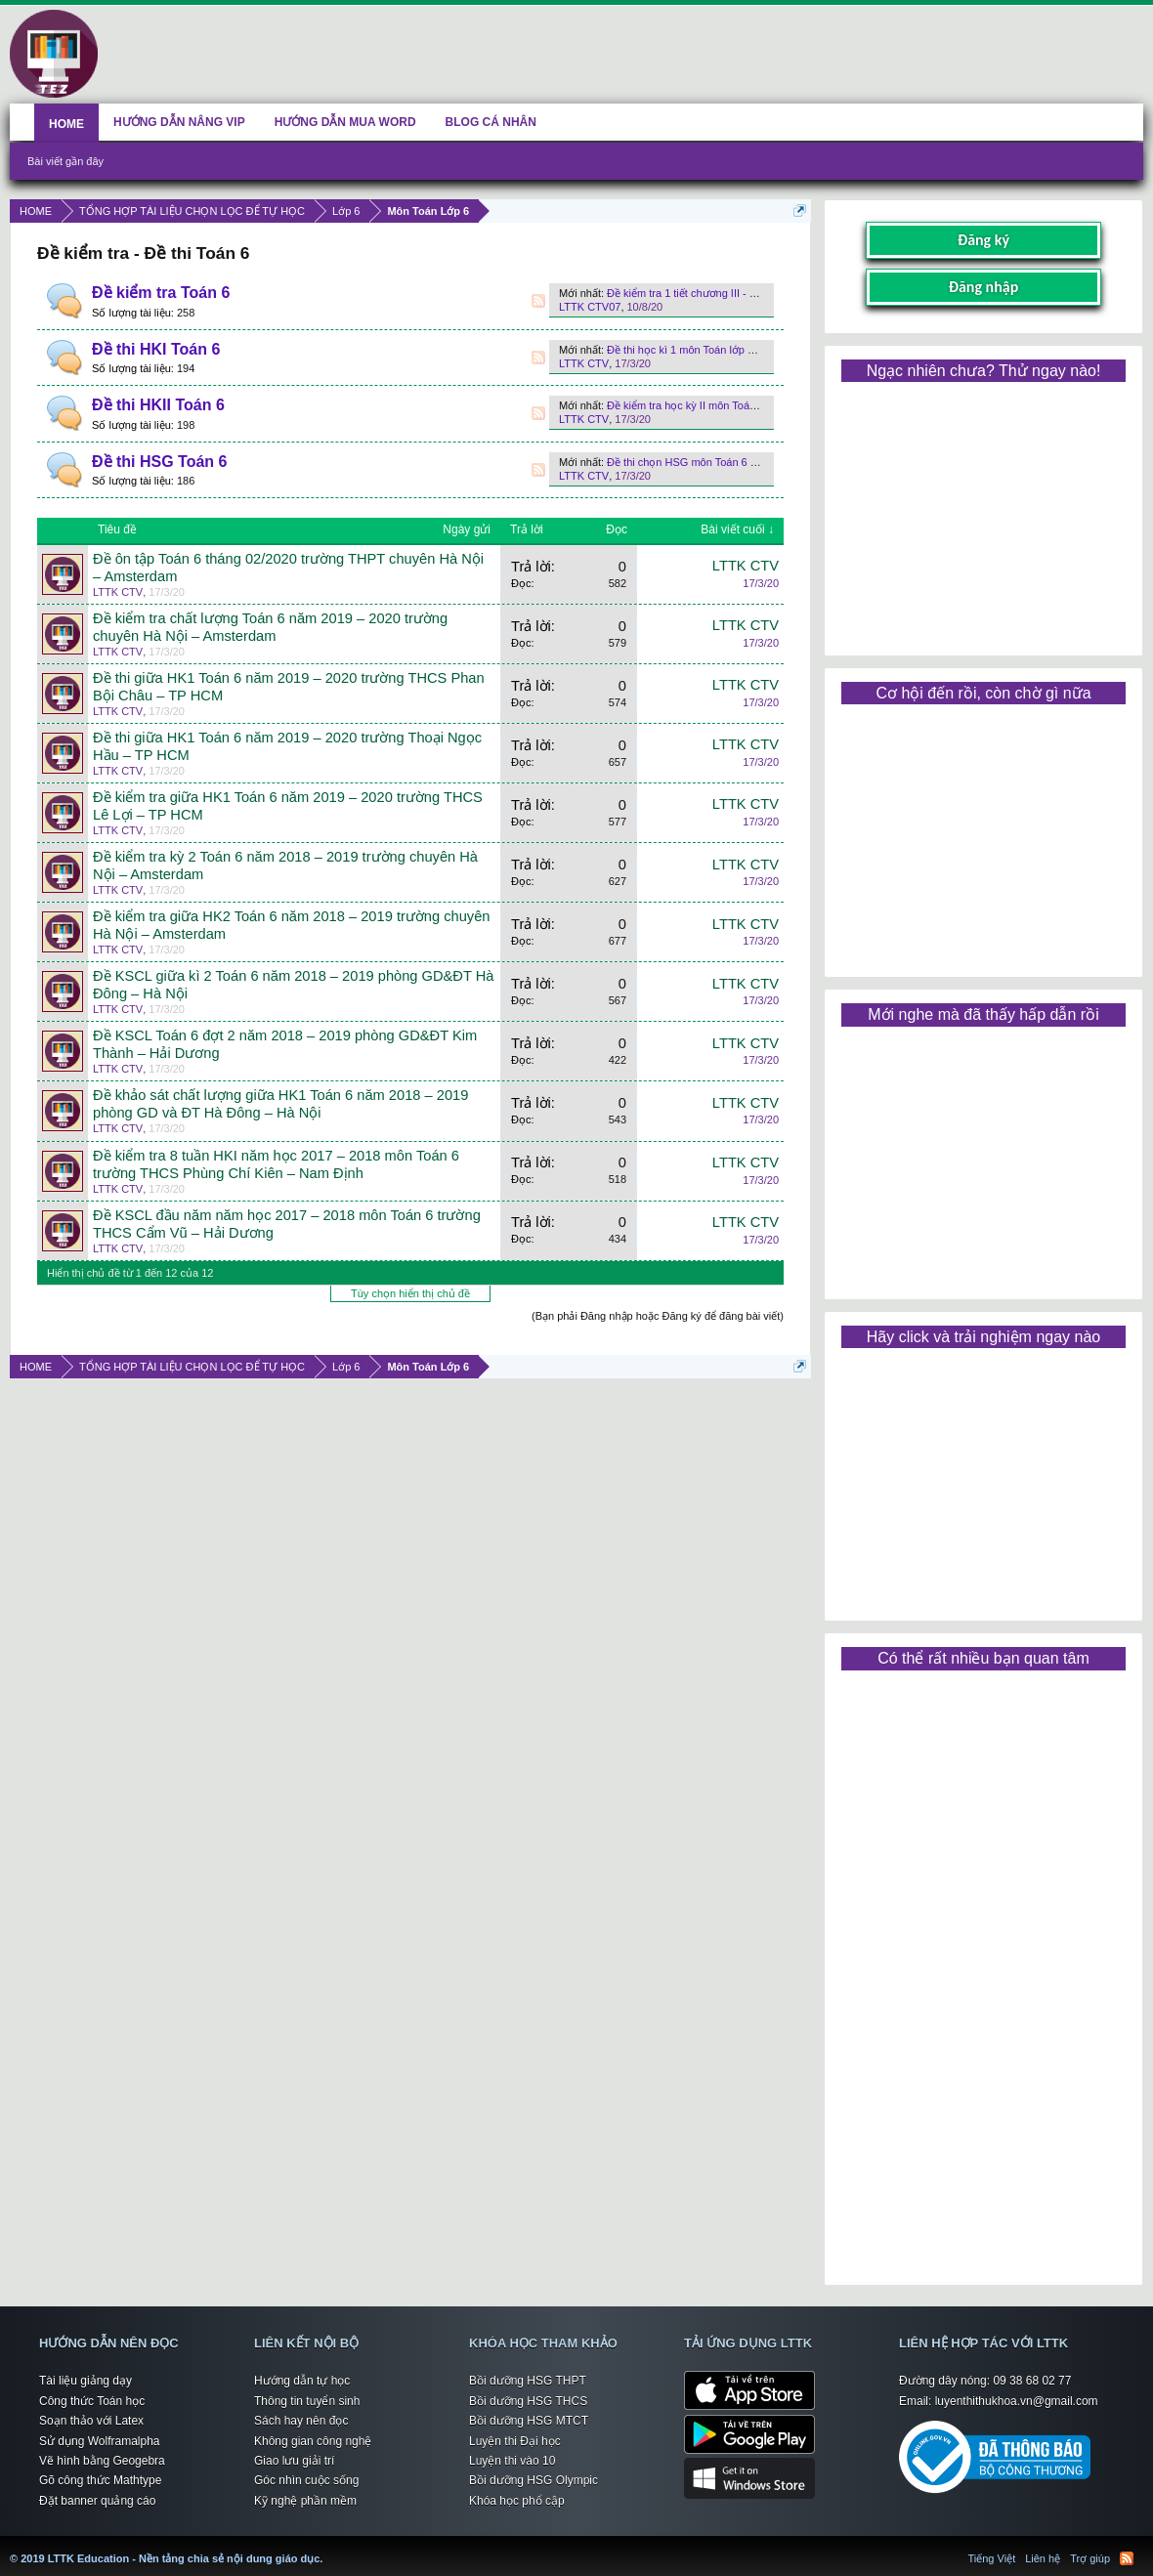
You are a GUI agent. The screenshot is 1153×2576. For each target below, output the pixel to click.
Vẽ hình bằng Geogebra (102, 2461)
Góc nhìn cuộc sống (306, 2480)
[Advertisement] (983, 512)
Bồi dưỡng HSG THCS (528, 2401)
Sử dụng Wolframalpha (99, 2441)
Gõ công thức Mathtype (100, 2480)
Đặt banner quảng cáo (97, 2501)
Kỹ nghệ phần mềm (305, 2501)
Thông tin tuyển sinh (307, 2401)
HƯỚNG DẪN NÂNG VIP (179, 122)
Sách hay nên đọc (301, 2421)
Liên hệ (1042, 2558)
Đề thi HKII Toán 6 (158, 405)
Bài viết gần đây (65, 161)
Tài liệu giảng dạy (85, 2380)
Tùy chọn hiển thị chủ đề (410, 1293)
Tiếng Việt (992, 2558)
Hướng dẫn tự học (302, 2380)
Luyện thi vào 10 (512, 2461)
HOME (66, 124)
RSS (538, 301)
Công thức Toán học (92, 2401)
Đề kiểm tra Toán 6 (161, 292)
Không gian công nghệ (312, 2441)
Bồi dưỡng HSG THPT (527, 2380)
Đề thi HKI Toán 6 (156, 349)
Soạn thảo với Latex (91, 2421)
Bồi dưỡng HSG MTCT (528, 2421)
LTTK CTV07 (589, 307)
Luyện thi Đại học (515, 2441)
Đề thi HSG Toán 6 (159, 461)
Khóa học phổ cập (517, 2501)
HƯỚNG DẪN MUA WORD (345, 122)
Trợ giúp (1090, 2558)
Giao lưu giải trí (294, 2461)
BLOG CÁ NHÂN (491, 122)
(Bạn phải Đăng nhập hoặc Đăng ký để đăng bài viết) (658, 1316)
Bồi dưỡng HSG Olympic (533, 2480)
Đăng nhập (984, 286)
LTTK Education (327, 2547)
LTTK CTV (584, 363)
